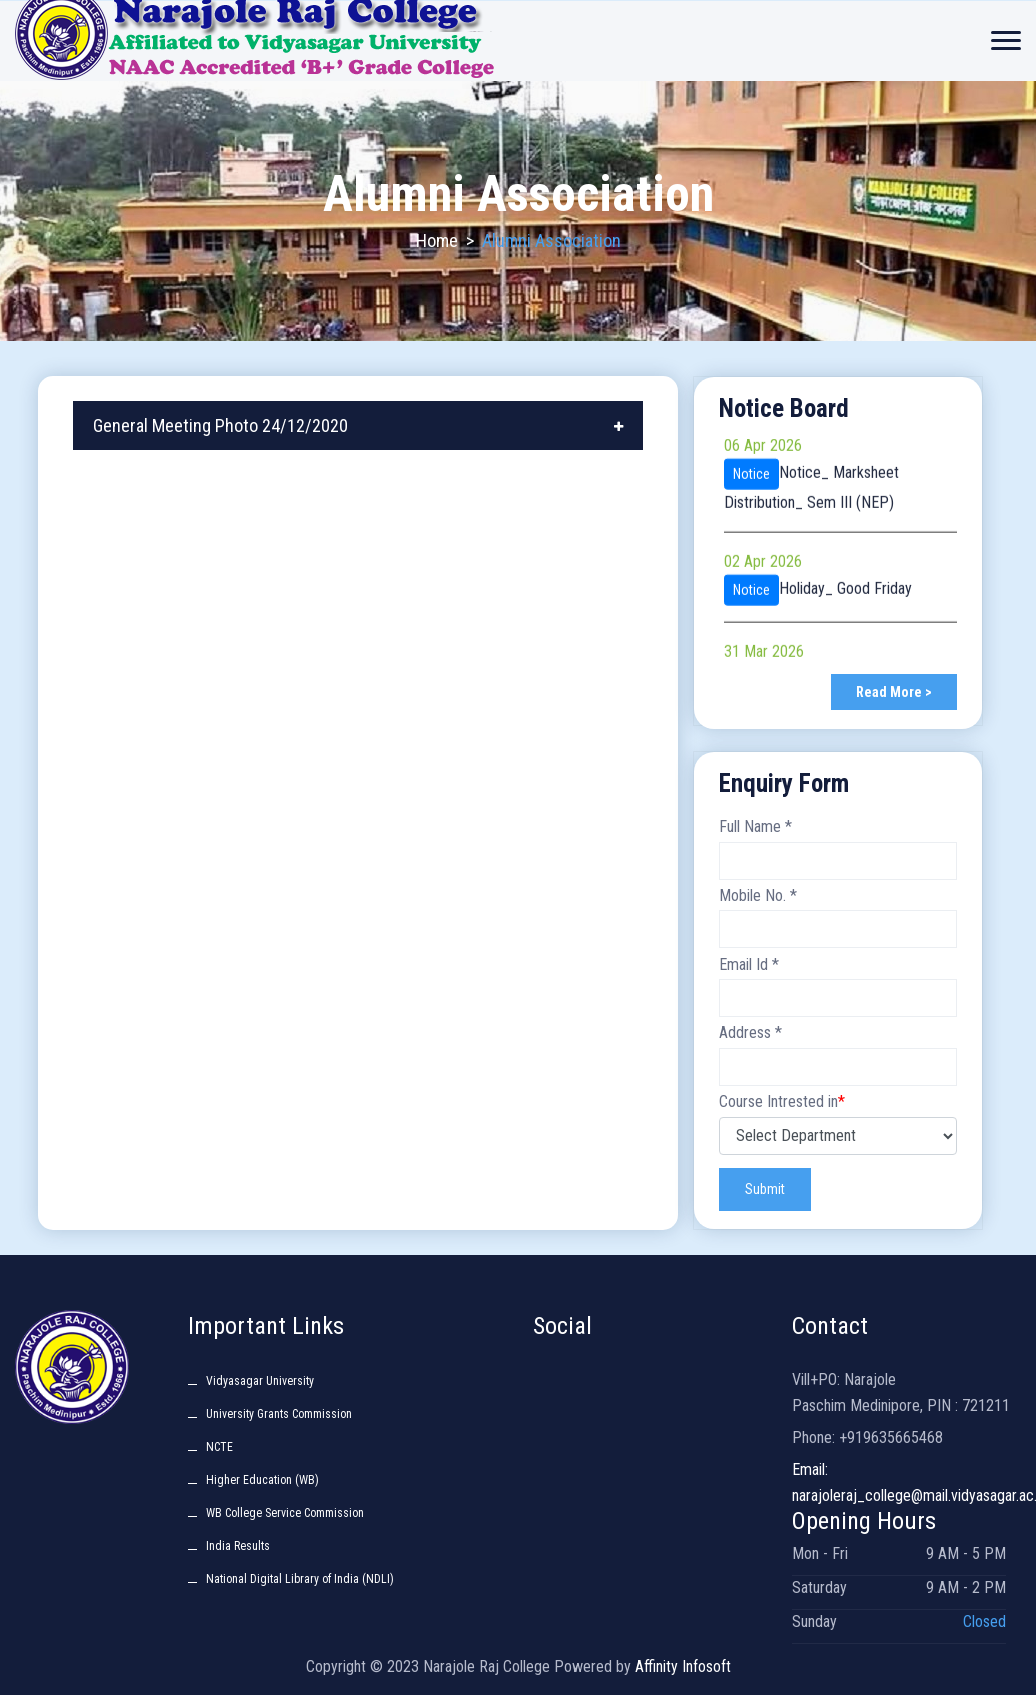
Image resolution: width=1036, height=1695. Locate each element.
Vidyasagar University (260, 1381)
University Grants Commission (279, 1414)
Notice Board (784, 408)
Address (750, 1032)
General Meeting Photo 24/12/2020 (220, 425)
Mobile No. (758, 895)
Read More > (894, 692)
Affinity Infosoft (683, 1666)
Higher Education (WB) (262, 1480)
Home (437, 240)
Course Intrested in (782, 1101)
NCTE (219, 1447)
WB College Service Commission (285, 1513)
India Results (238, 1546)
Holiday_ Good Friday (845, 595)
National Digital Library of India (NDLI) (300, 1579)
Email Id (749, 964)
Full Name (755, 826)
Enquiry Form (784, 783)
